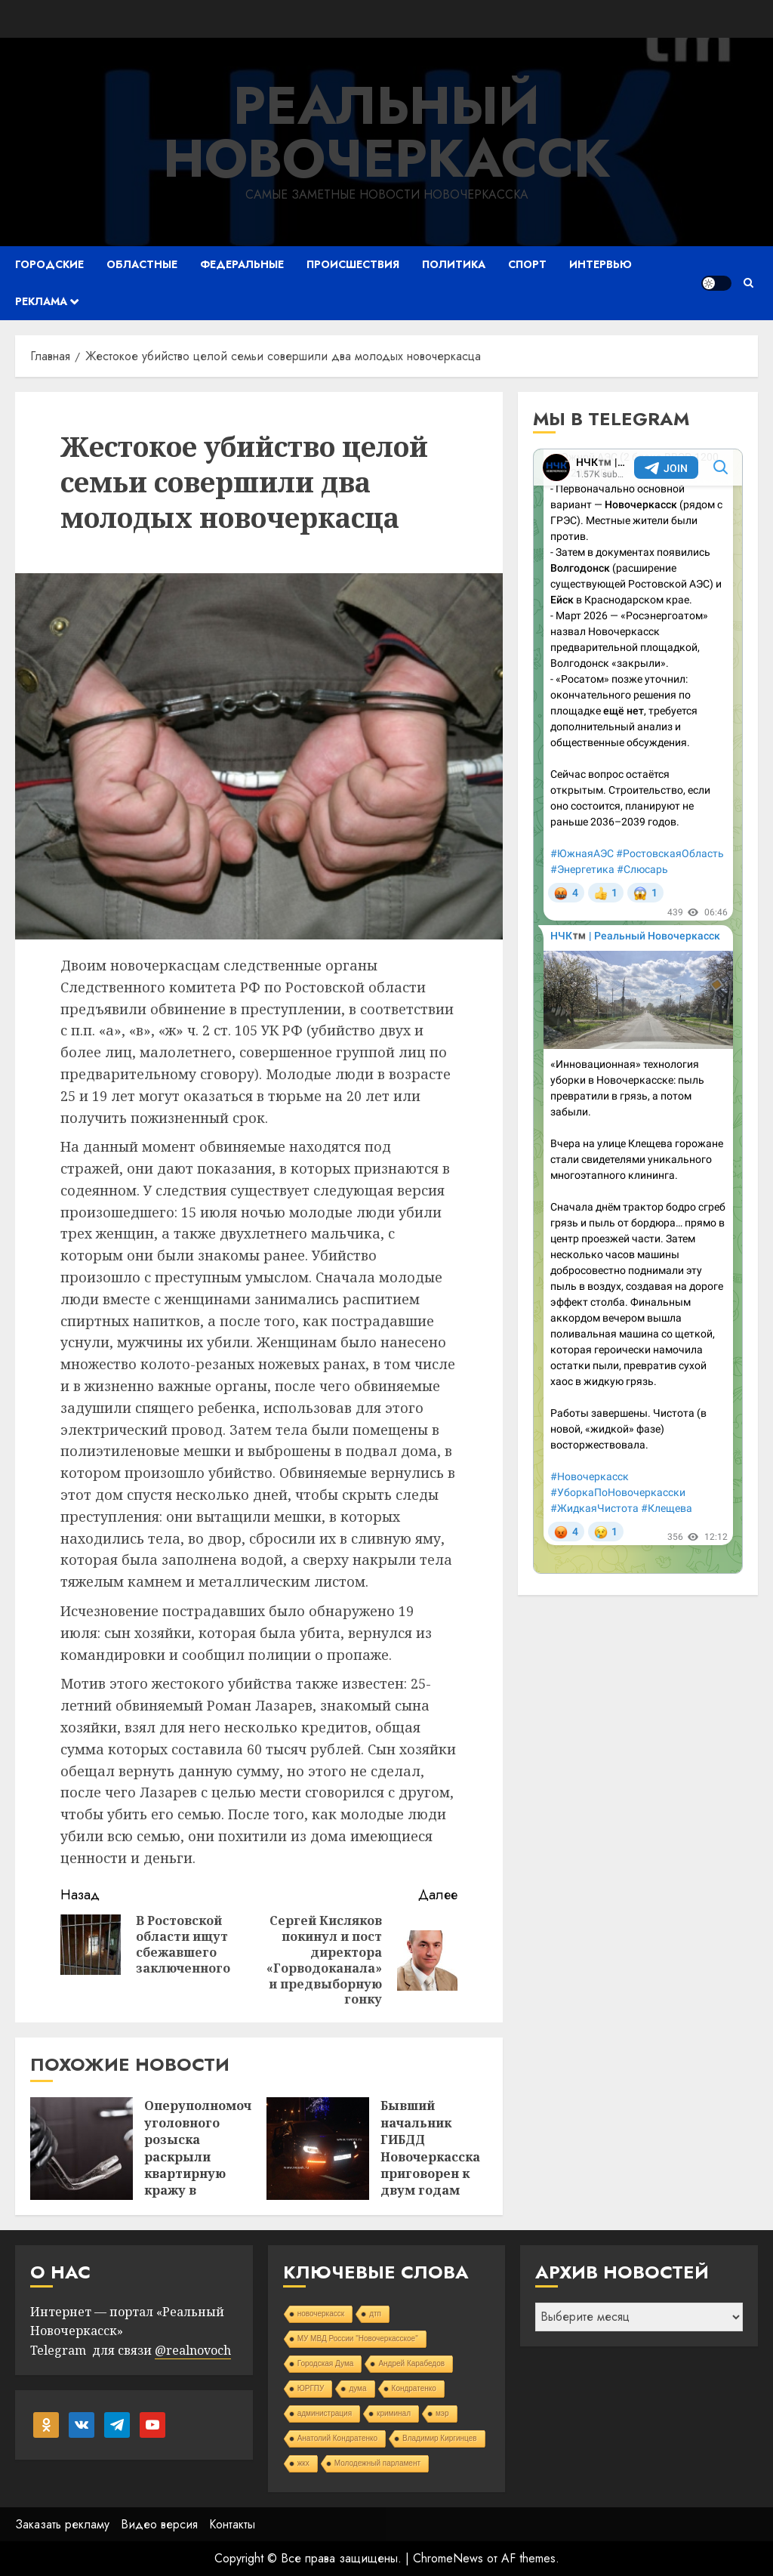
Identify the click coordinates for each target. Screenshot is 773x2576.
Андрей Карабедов (411, 2363)
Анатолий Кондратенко (337, 2438)
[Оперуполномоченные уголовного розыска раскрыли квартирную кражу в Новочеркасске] (81, 2148)
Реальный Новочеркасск (387, 131)
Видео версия (159, 2524)
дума (357, 2388)
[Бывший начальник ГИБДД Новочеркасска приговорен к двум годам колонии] (317, 2148)
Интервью (600, 264)
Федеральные (242, 264)
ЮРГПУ (311, 2388)
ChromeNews (448, 2558)
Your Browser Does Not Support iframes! (638, 1011)
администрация (324, 2413)
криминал (394, 2413)
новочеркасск (321, 2313)
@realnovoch (193, 2350)
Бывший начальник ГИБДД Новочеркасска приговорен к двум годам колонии (430, 2156)
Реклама (41, 301)
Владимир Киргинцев (439, 2438)
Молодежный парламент (377, 2463)
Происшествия (352, 264)
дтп (375, 2313)
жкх (303, 2463)
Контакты (232, 2524)
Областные (141, 264)
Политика (453, 264)
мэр (442, 2413)
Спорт (527, 264)
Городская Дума (325, 2363)
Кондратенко (414, 2388)
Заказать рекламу (62, 2524)
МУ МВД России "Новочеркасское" (357, 2338)
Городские (49, 264)
